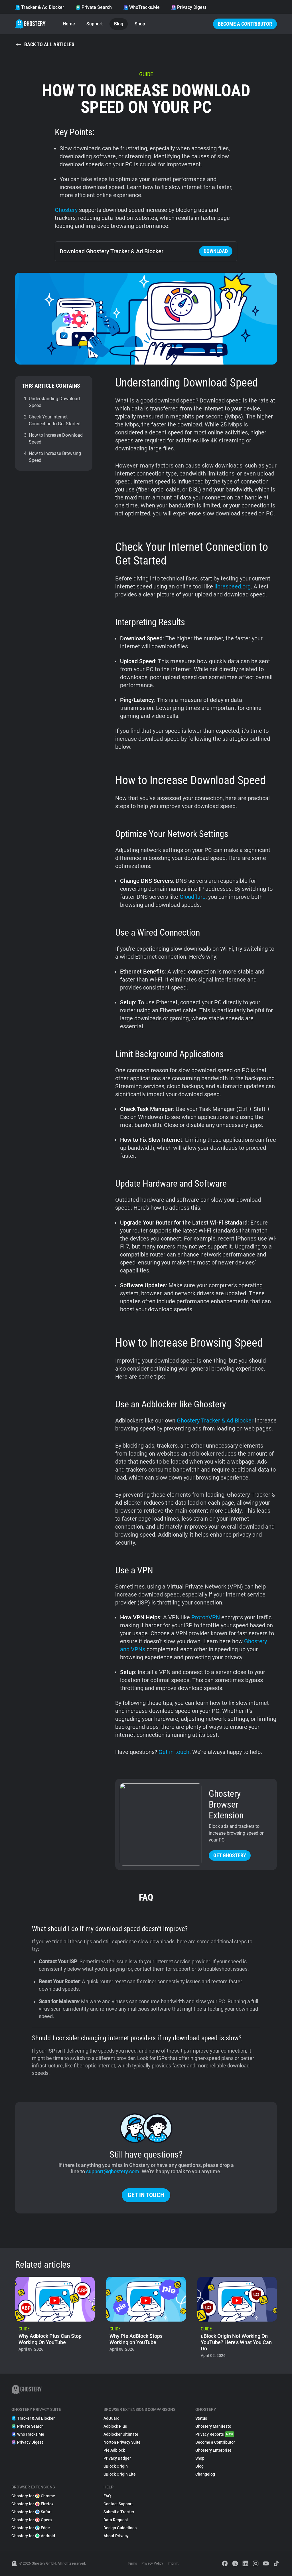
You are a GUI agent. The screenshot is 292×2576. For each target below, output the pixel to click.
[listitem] (55, 2319)
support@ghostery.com (112, 2171)
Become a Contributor (245, 24)
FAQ (107, 2496)
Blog (118, 24)
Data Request (116, 2520)
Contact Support (118, 2504)
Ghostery (66, 210)
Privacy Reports (214, 2434)
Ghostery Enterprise (213, 2450)
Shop (140, 24)
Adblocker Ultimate (121, 2434)
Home (69, 24)
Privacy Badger (117, 2458)
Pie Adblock (114, 2450)
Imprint (173, 2563)
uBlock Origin (116, 2466)
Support (94, 24)
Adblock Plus (115, 2426)
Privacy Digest (188, 7)
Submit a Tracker (119, 2512)
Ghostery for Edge (30, 2528)
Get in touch (173, 1752)
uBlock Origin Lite (120, 2474)
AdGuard (111, 2418)
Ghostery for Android (33, 2535)
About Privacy (116, 2535)
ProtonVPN (205, 1617)
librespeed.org (232, 586)
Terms (132, 2563)
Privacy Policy (152, 2563)
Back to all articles (44, 44)
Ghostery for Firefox (32, 2504)
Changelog (205, 2474)
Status (201, 2418)
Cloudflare (193, 896)
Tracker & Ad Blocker (39, 7)
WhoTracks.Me (141, 7)
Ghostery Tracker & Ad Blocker (215, 1420)
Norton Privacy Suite (122, 2442)
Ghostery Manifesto (213, 2426)
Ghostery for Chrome (33, 2496)
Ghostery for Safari (31, 2512)
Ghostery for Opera (31, 2520)
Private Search (94, 7)
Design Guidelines (120, 2528)
